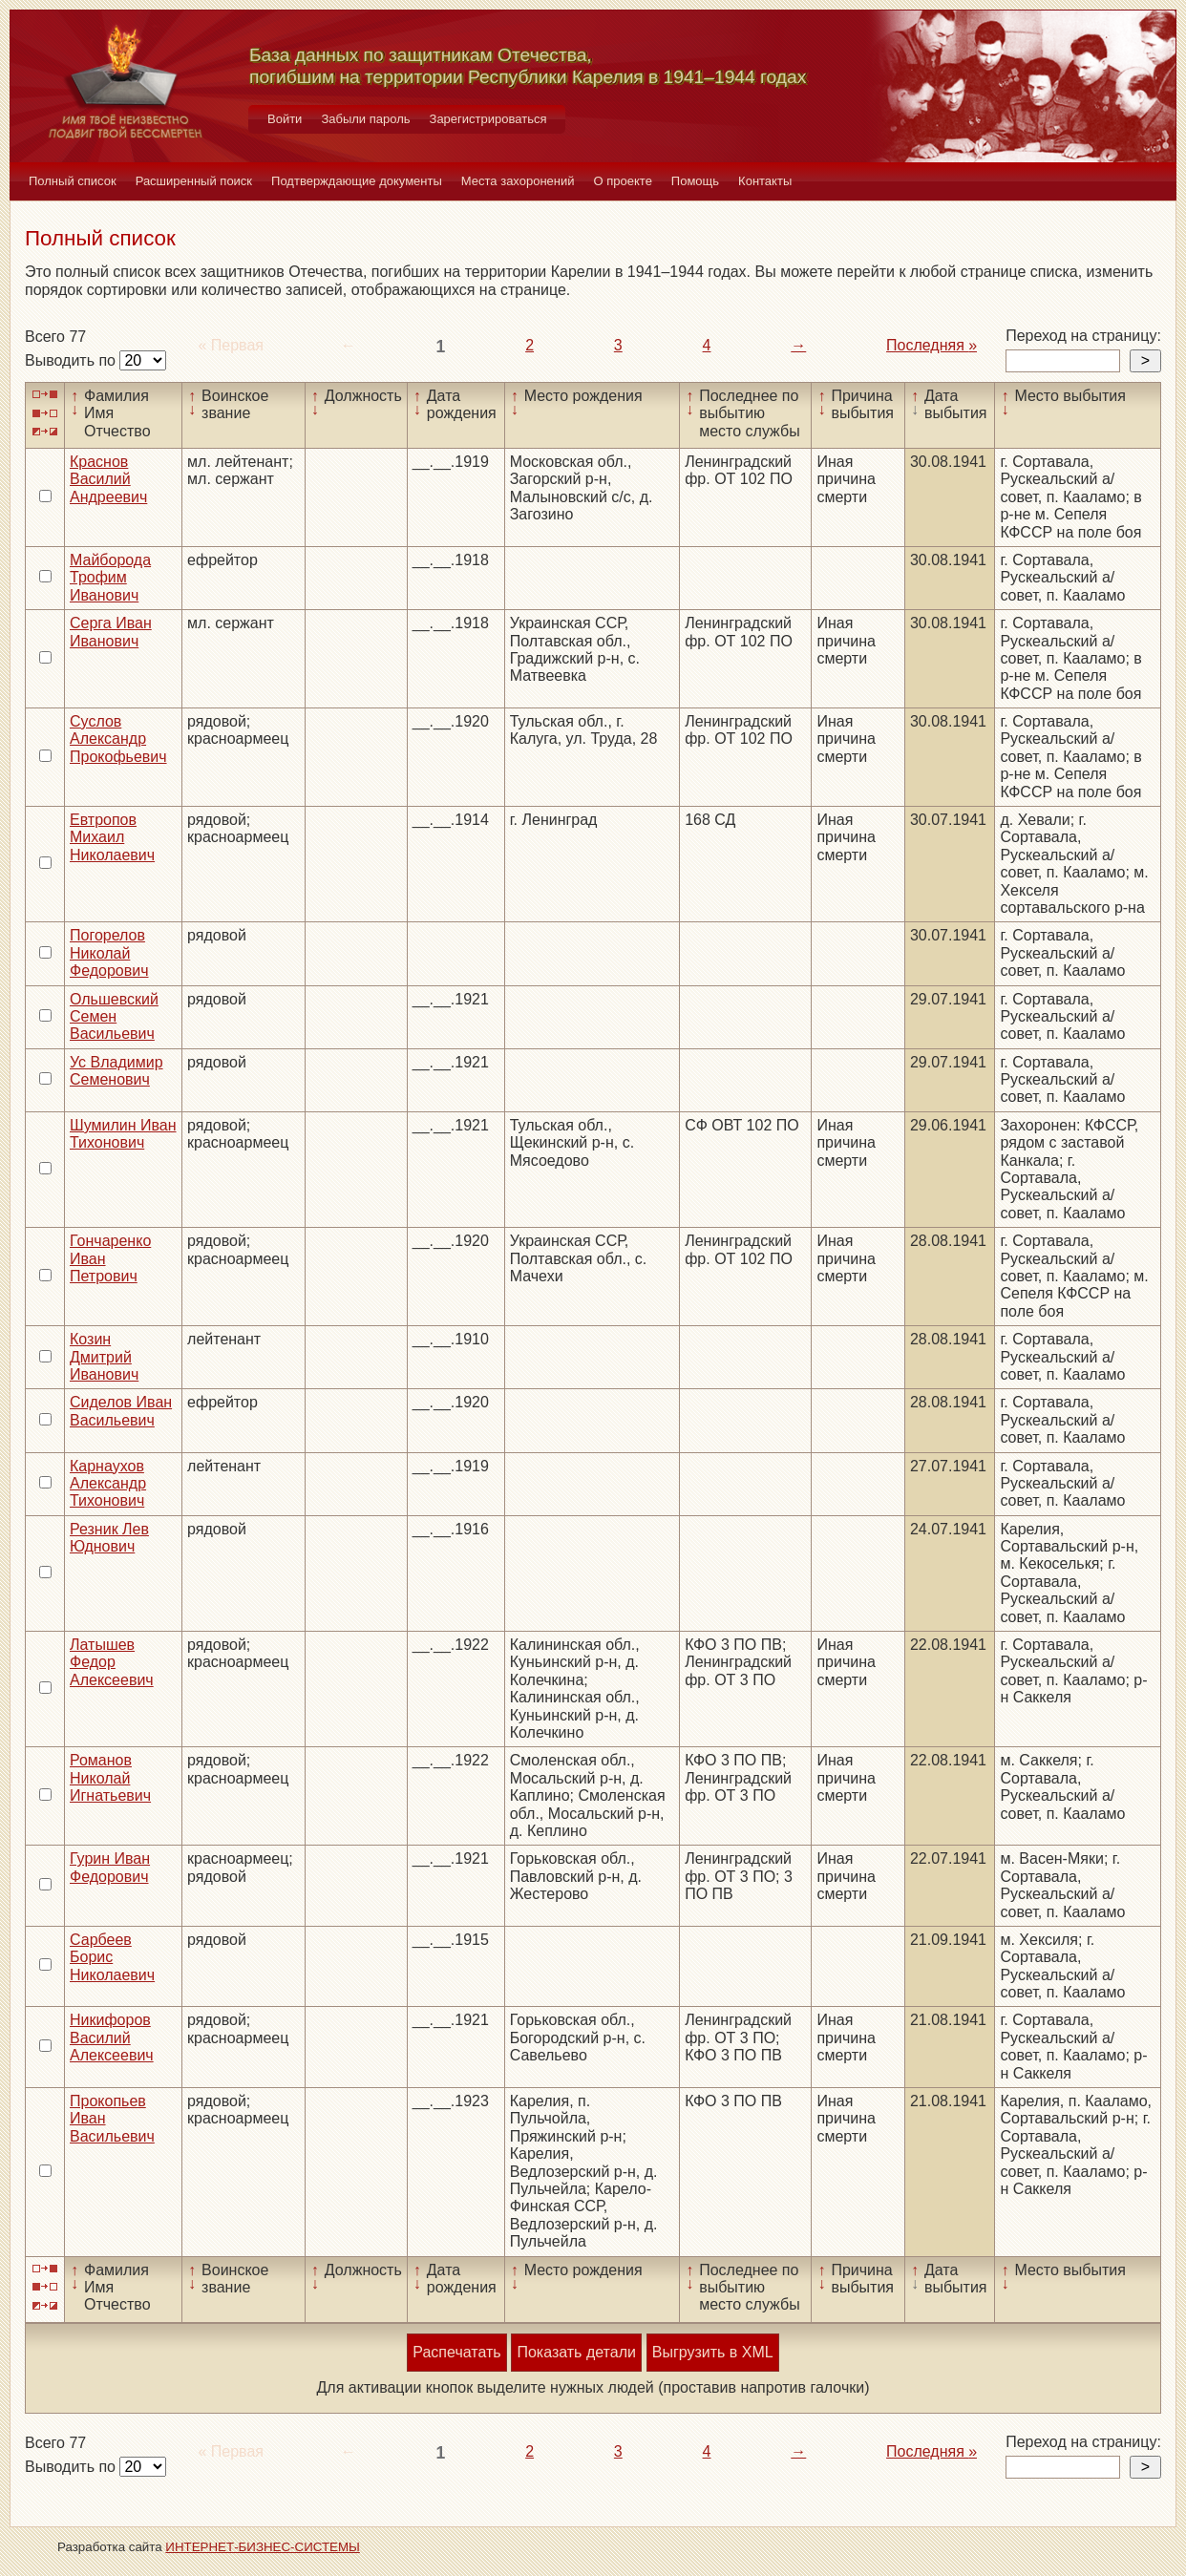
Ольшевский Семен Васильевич (114, 1017)
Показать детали (576, 2352)
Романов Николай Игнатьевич (110, 1778)
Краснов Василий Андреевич (108, 479)
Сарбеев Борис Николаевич (112, 1957)
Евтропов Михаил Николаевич (112, 837)
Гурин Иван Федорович (110, 1867)
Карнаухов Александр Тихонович (108, 1484)
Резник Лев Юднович (109, 1537)
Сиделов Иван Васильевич (121, 1410)
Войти (284, 119)
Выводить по (72, 360)
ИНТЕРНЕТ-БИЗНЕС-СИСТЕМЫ (262, 2547)
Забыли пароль (365, 119)
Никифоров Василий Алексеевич (112, 2037)
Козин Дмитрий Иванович (104, 1357)
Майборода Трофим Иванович (110, 577)
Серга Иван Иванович (111, 631)
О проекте (623, 181)
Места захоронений (518, 181)
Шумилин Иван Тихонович (123, 1134)
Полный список (72, 181)
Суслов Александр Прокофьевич (118, 739)
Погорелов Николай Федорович (109, 953)
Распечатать (456, 2352)
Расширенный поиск (194, 181)
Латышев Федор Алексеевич (112, 1662)
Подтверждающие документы (356, 181)
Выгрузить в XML (712, 2352)
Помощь (695, 181)
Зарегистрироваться (488, 119)
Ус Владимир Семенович (116, 1070)
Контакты (765, 181)
